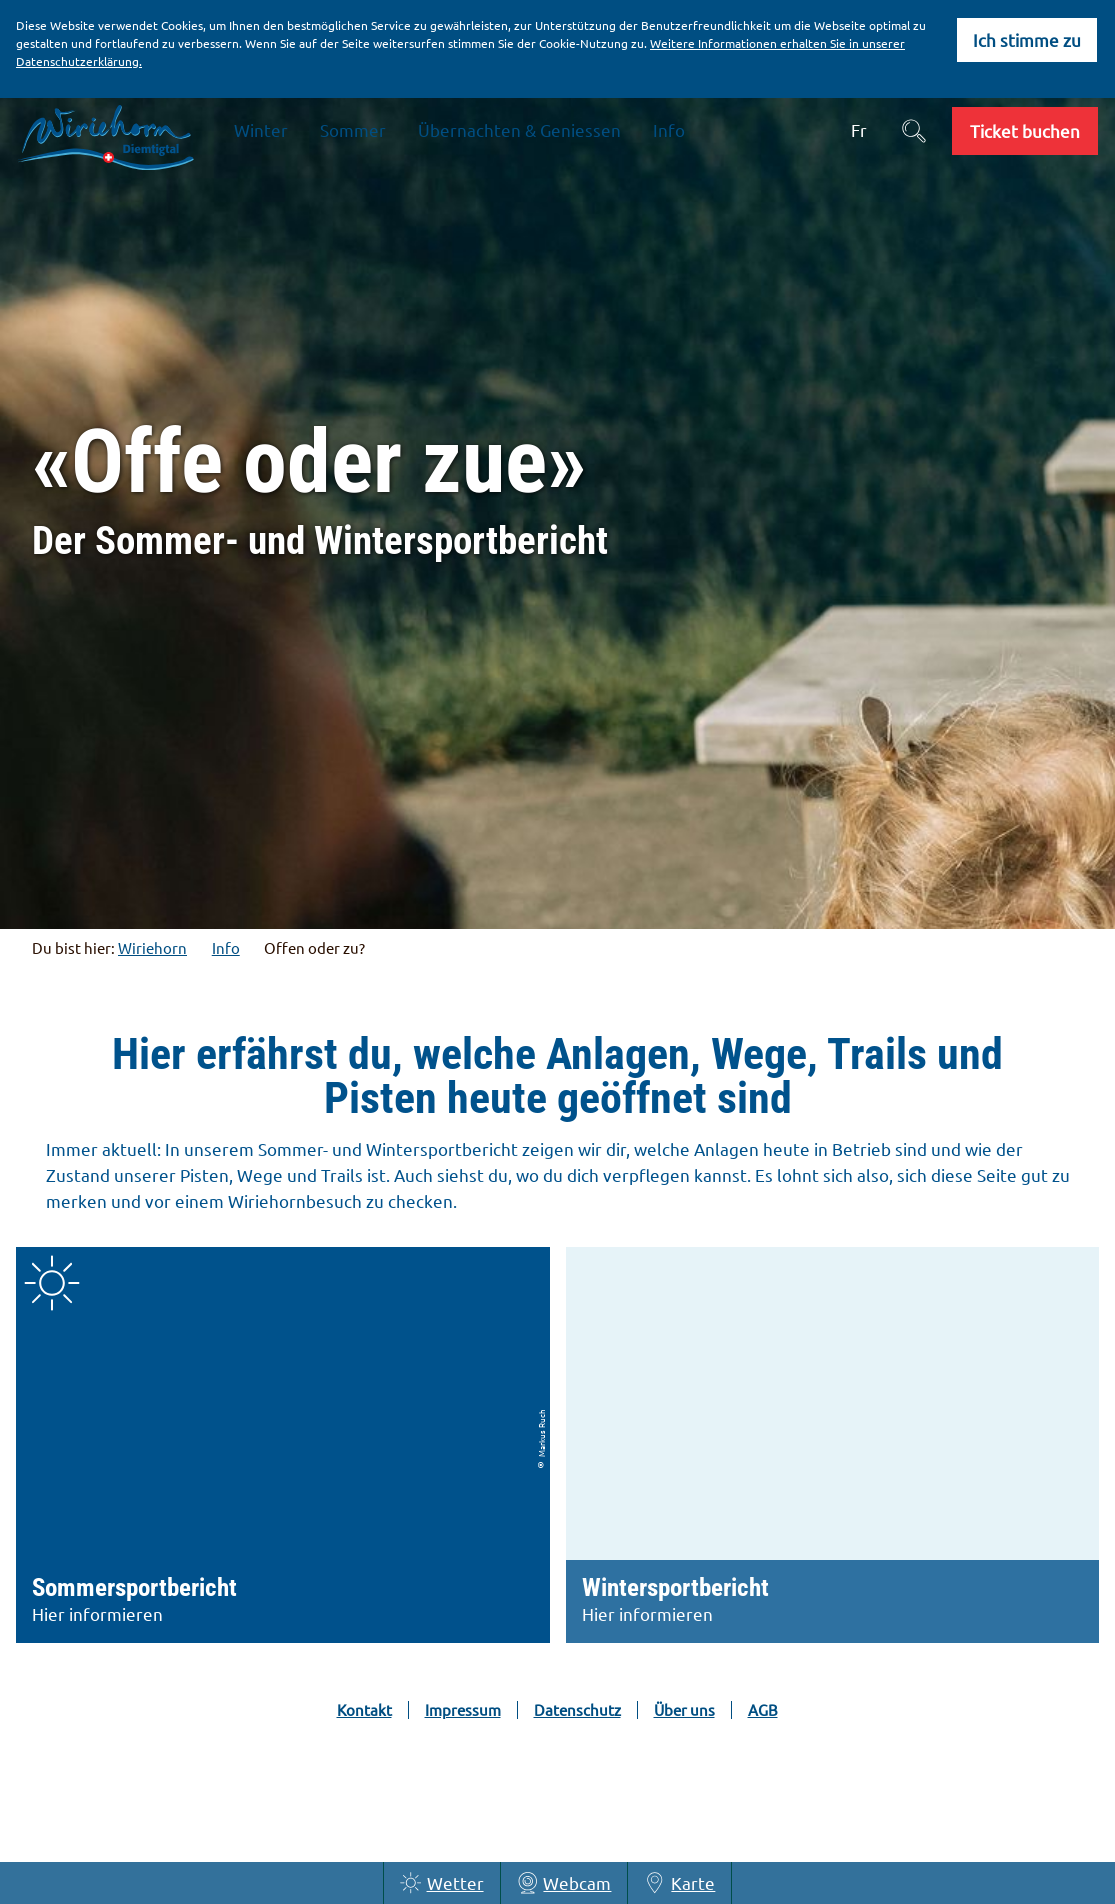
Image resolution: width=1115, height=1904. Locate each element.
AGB (763, 1710)
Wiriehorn (152, 947)
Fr (859, 129)
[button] (1025, 131)
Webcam (564, 1883)
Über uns (684, 1710)
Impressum (463, 1710)
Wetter (442, 1883)
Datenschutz (577, 1710)
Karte (679, 1883)
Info (226, 947)
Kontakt (364, 1710)
